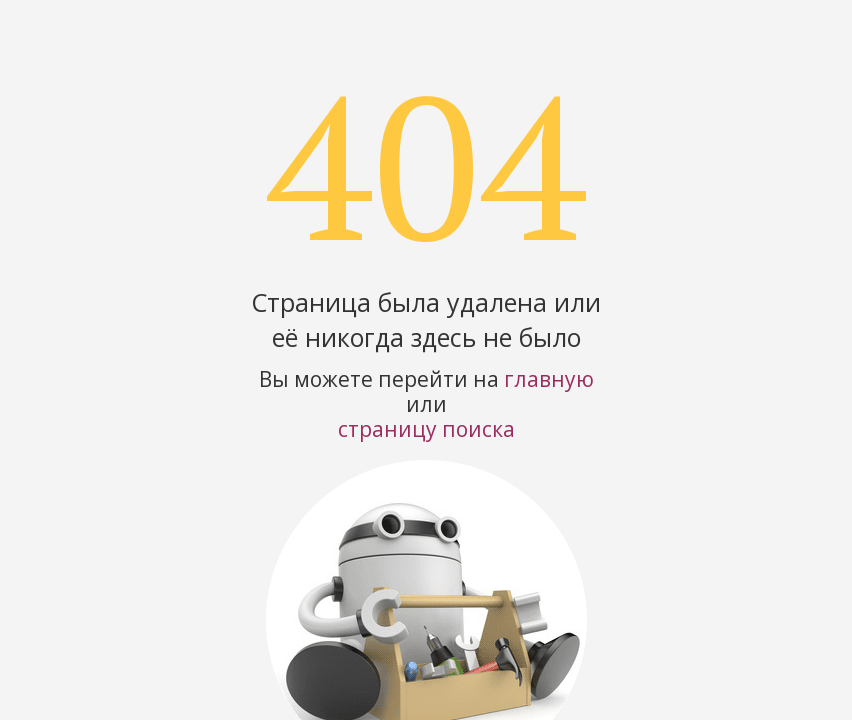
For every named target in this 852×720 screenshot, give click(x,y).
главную (549, 379)
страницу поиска (426, 429)
